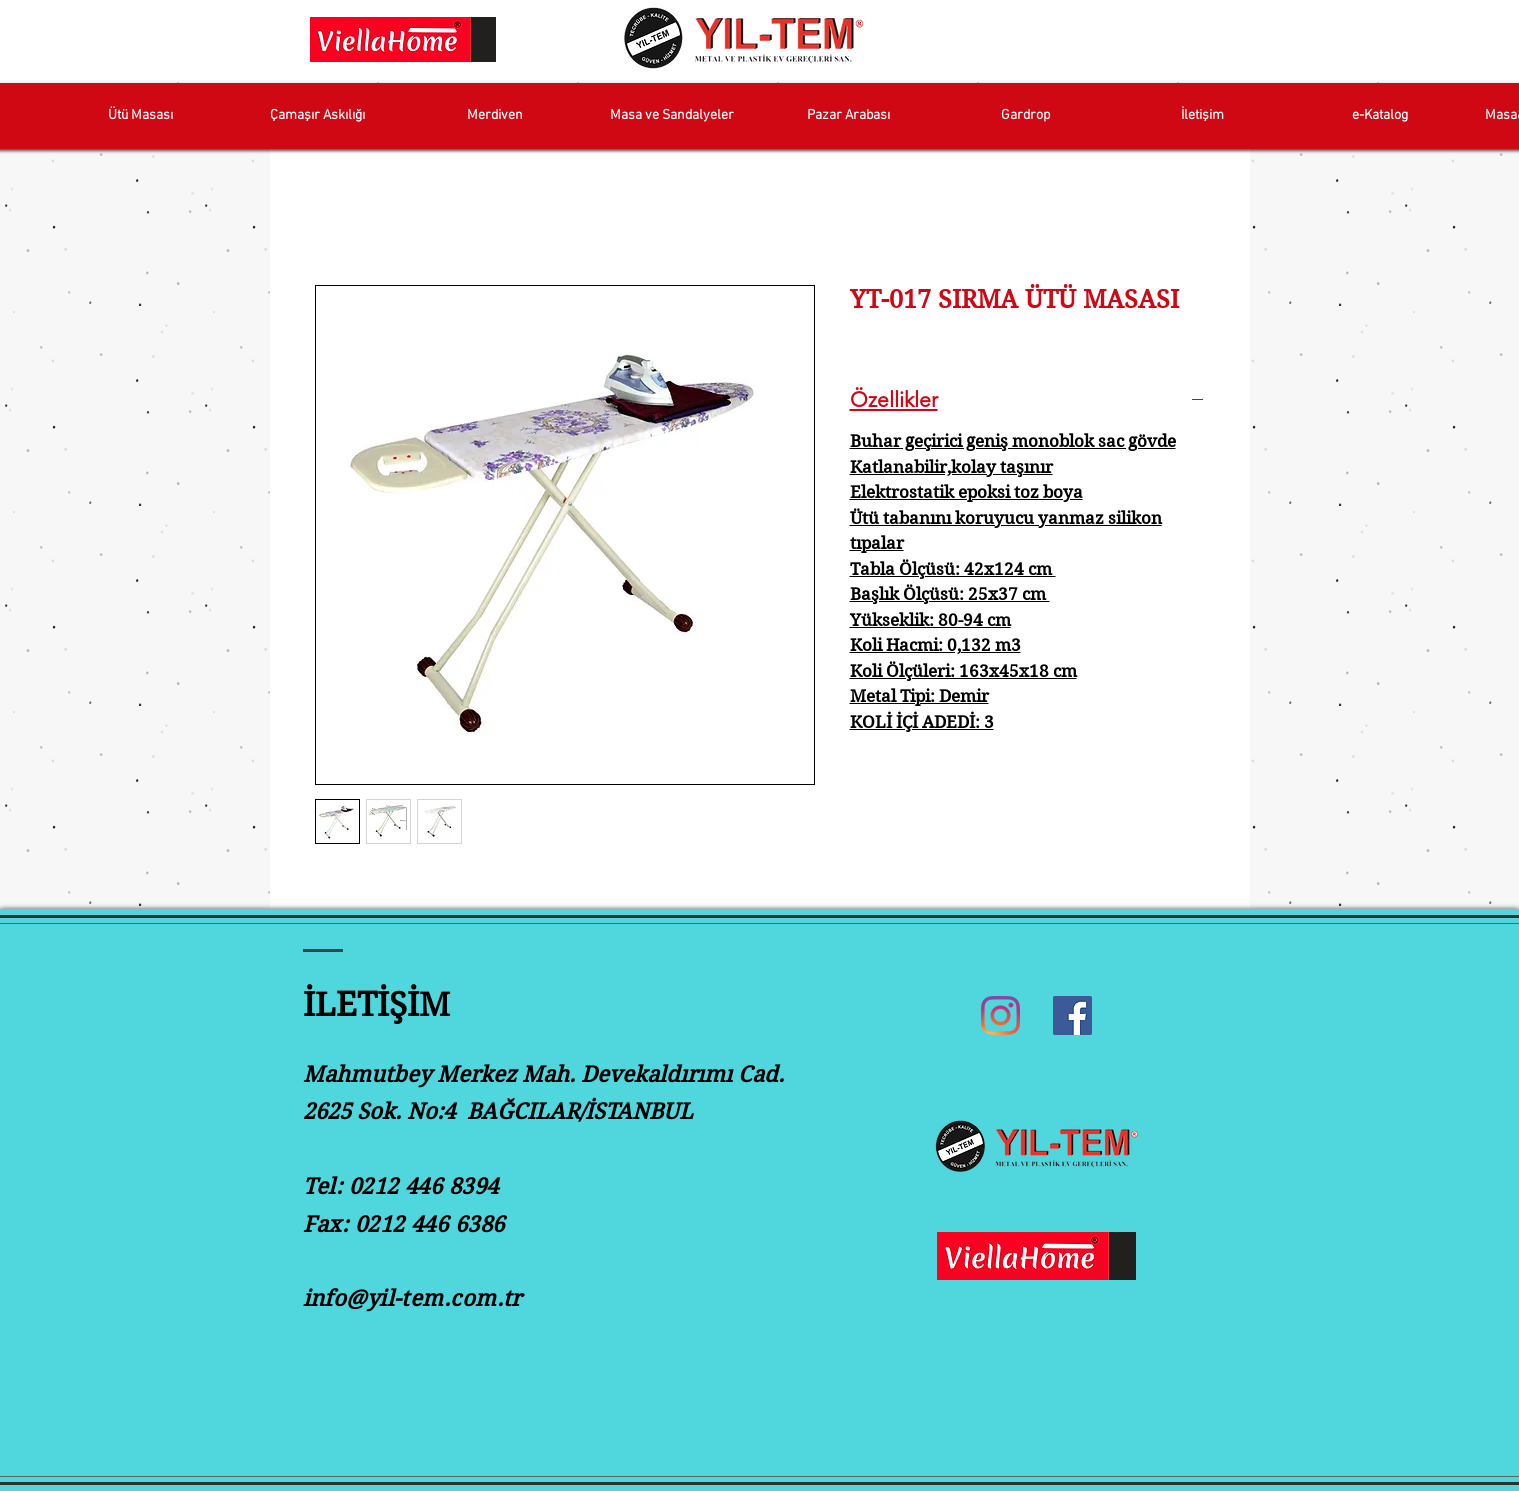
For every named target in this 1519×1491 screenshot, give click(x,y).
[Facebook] (1072, 1015)
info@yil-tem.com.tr (412, 1298)
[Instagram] (1000, 1015)
